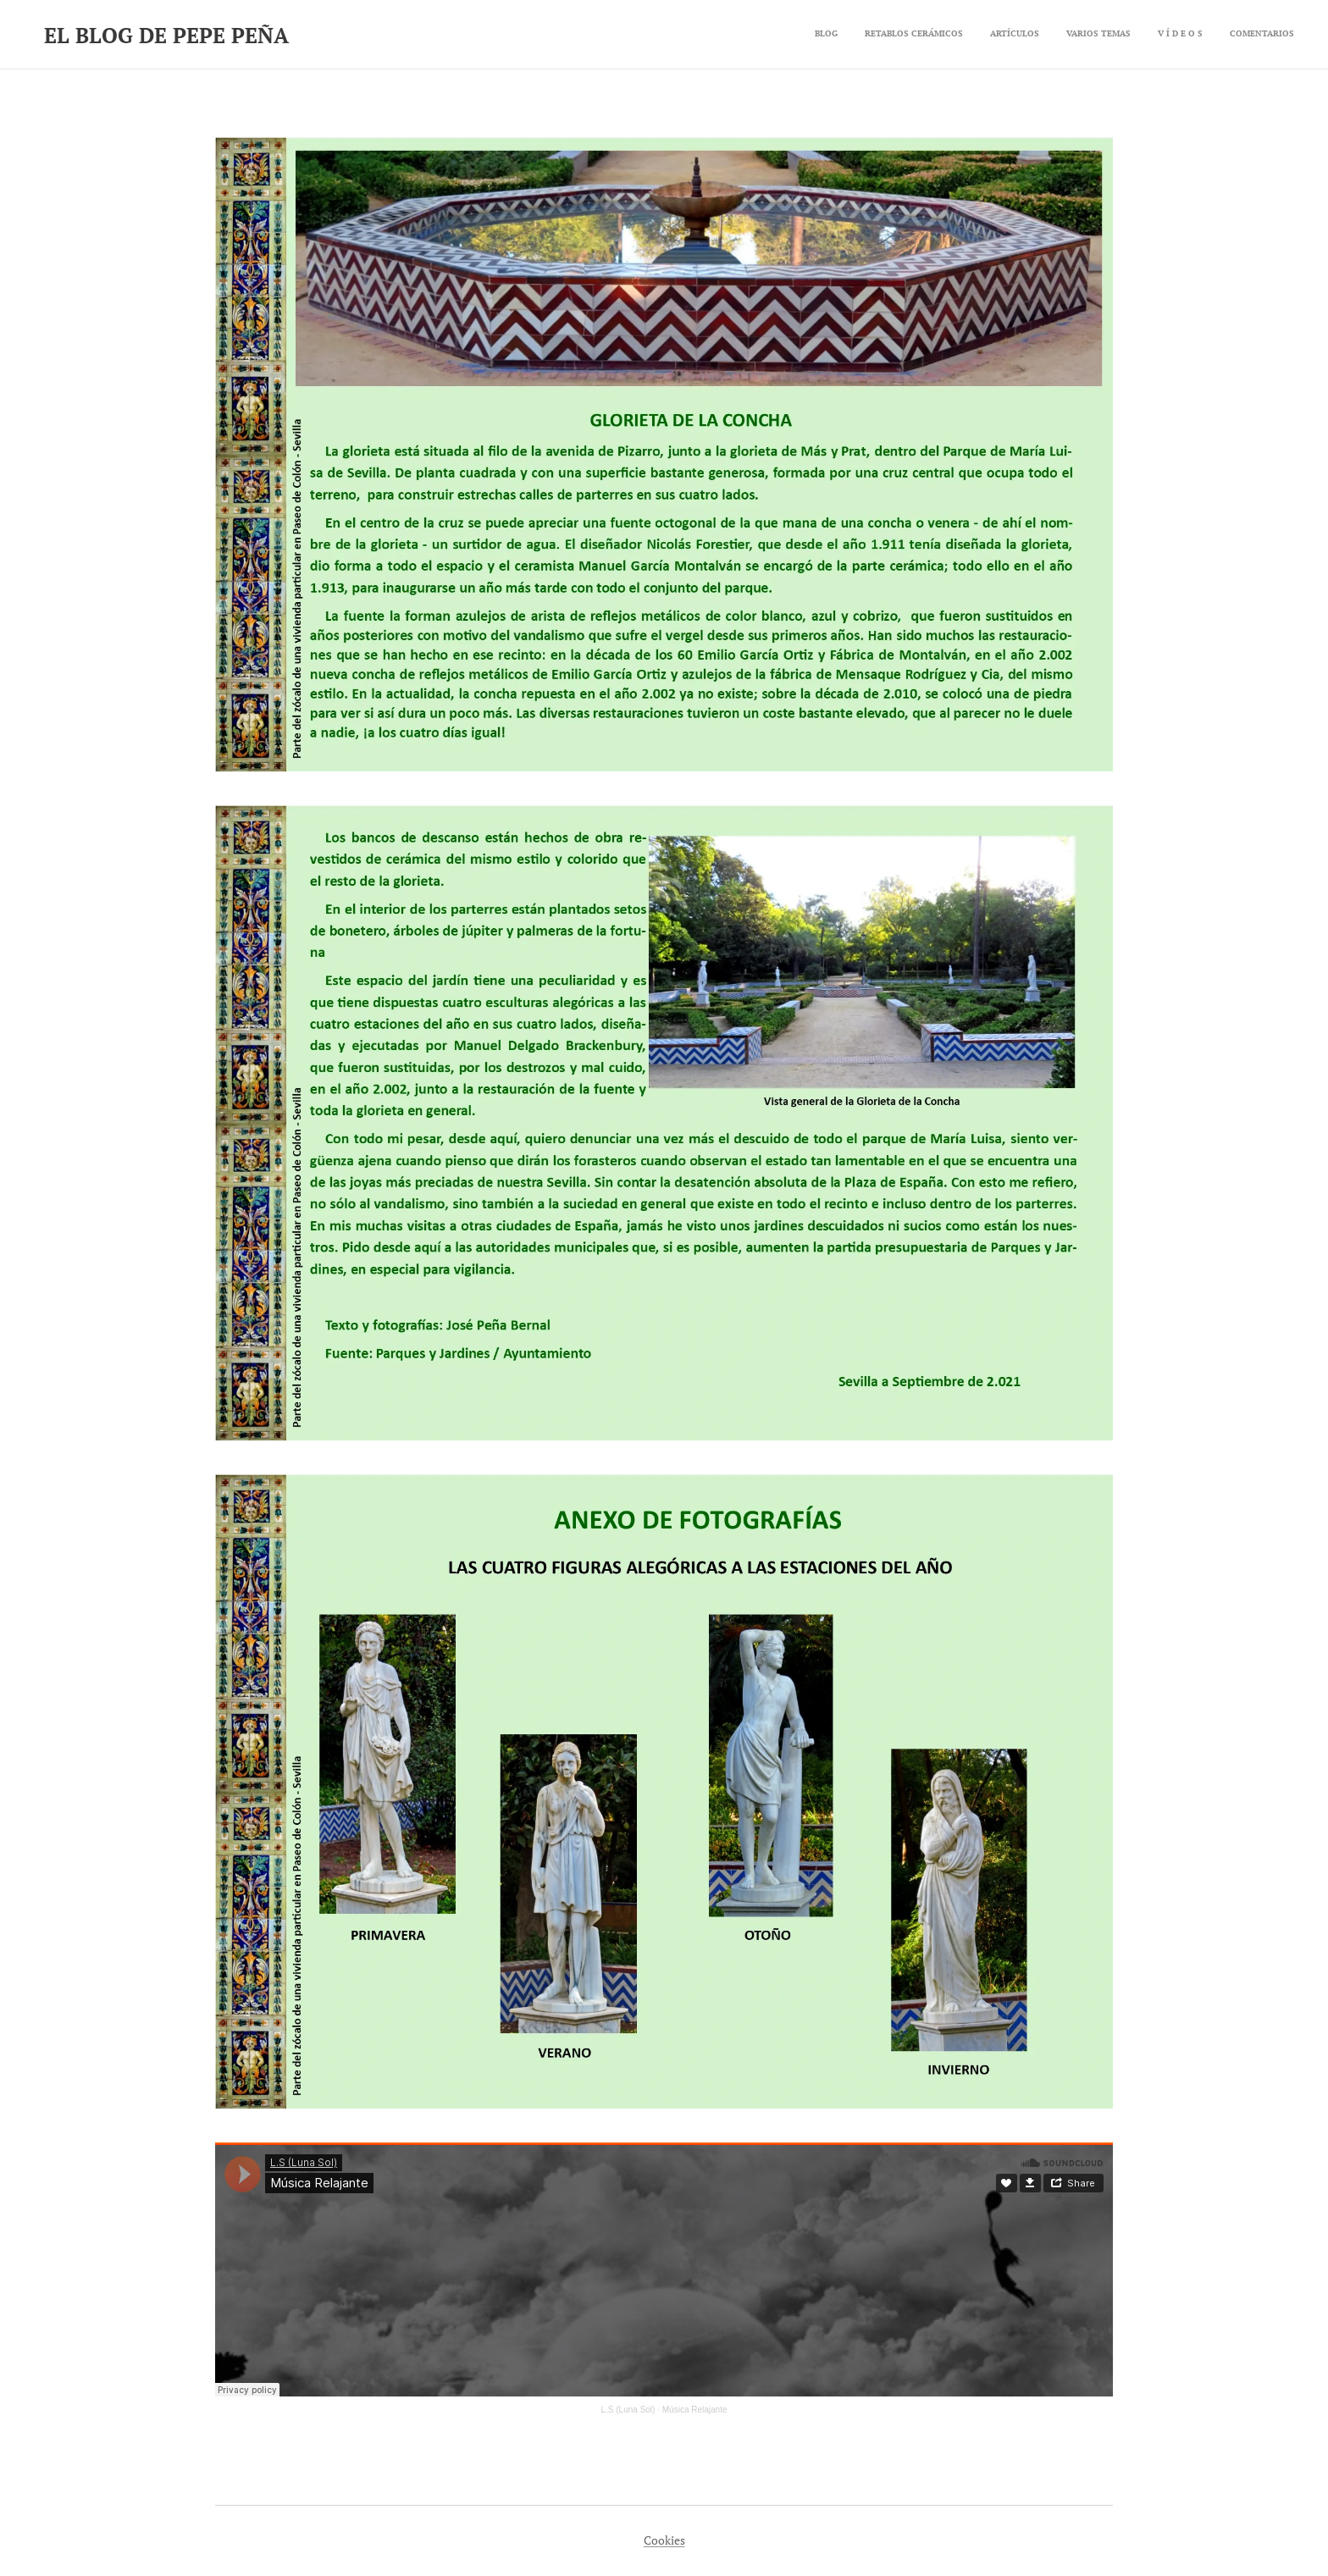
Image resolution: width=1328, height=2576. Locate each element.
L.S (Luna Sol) (628, 2409)
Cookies (664, 2540)
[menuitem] (1163, 35)
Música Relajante (695, 2409)
